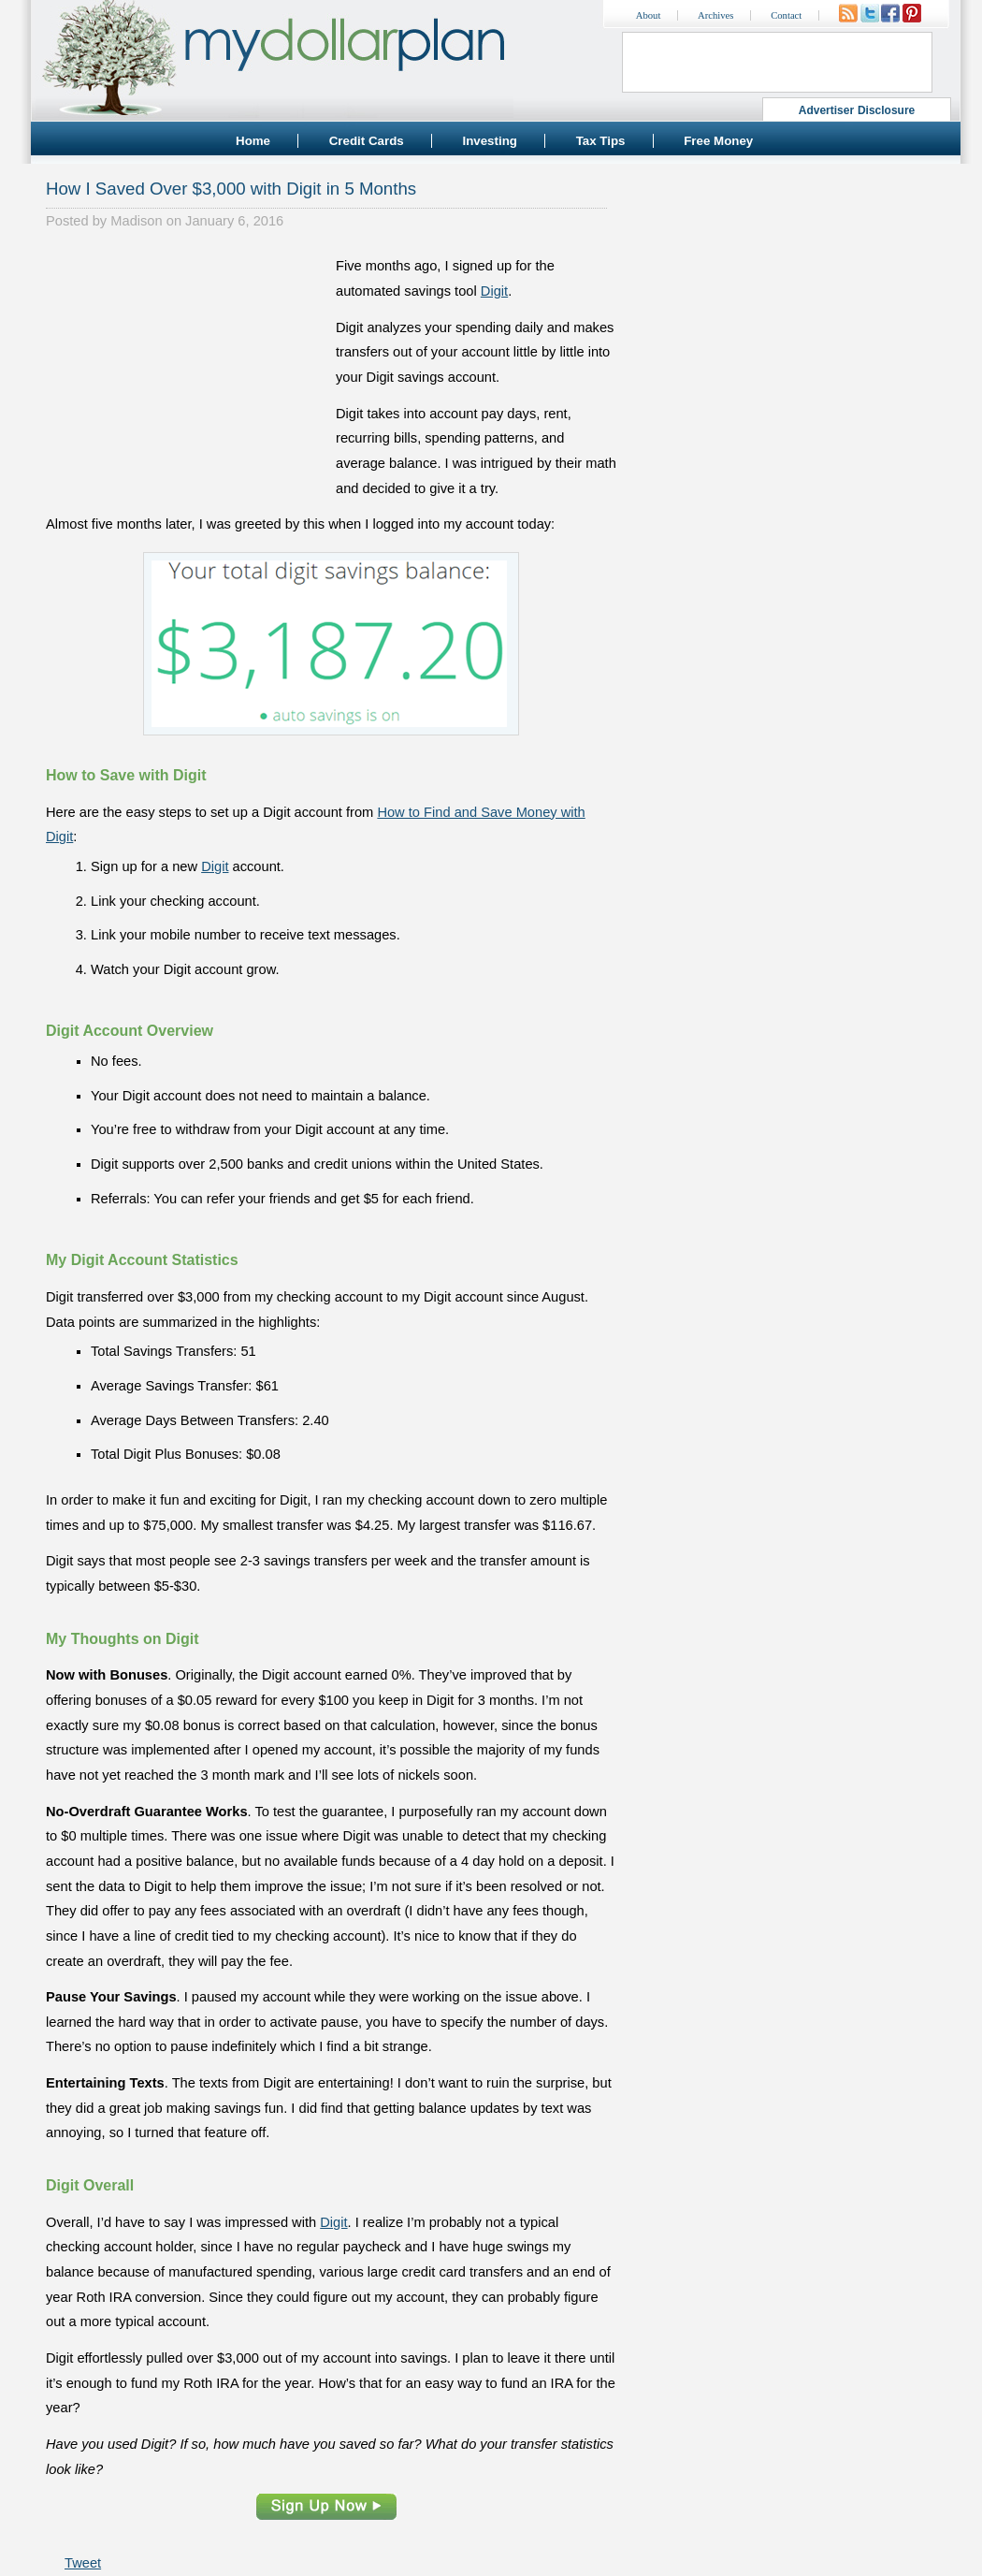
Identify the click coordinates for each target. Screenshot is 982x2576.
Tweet (83, 2562)
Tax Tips (601, 141)
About (648, 15)
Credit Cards (366, 141)
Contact (786, 15)
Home (253, 141)
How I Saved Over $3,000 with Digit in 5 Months (231, 188)
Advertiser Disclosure (857, 110)
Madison (136, 220)
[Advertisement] (186, 371)
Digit (494, 291)
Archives (715, 15)
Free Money (718, 141)
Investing (489, 141)
